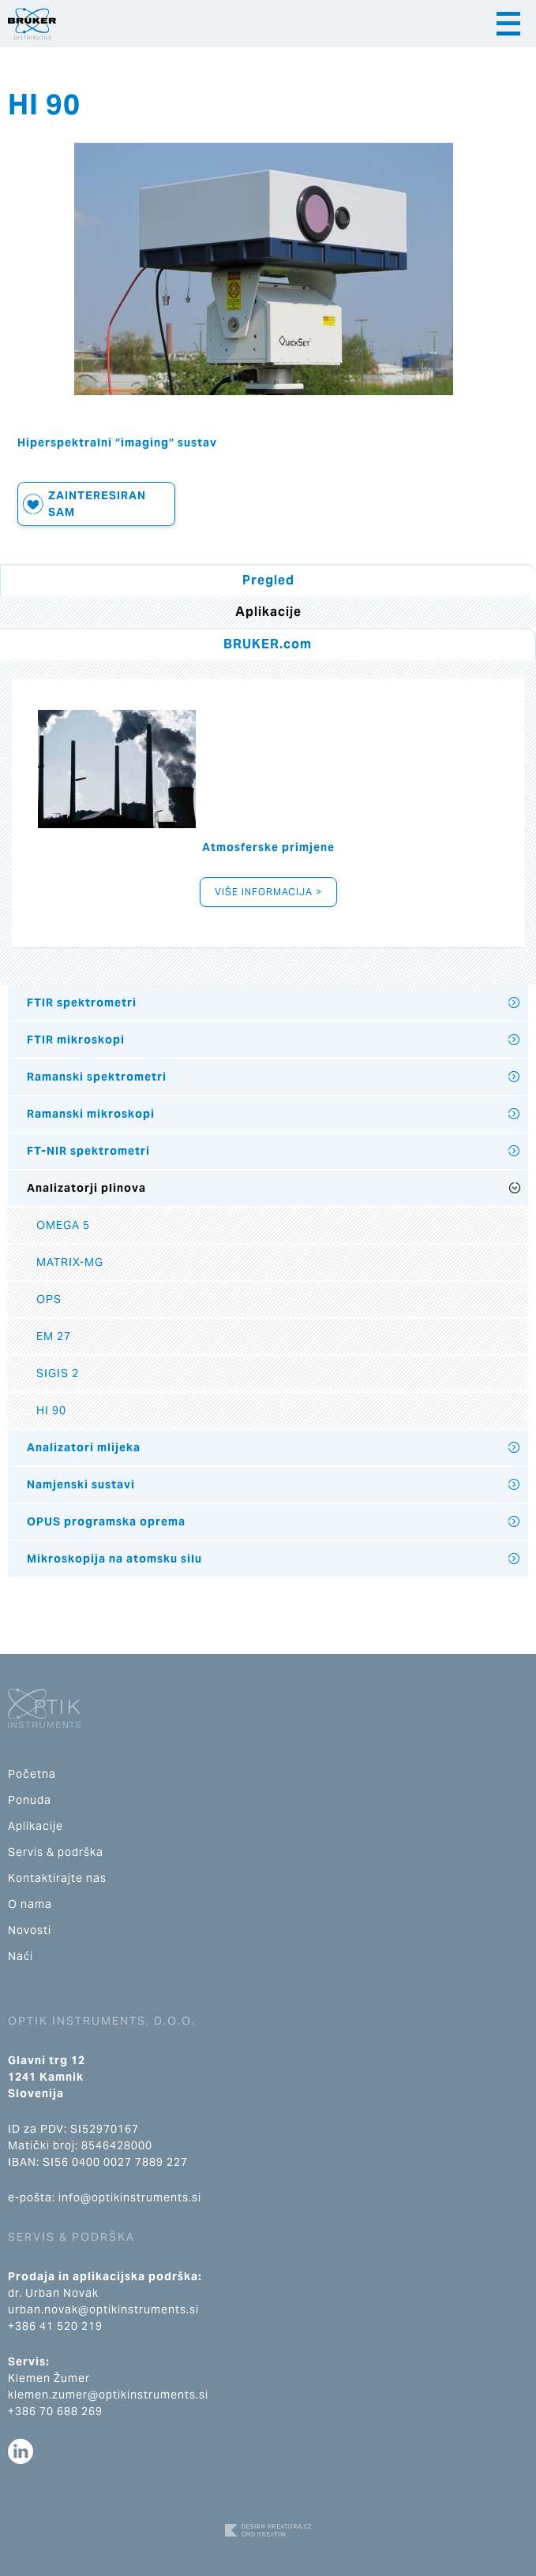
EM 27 (53, 1336)
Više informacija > (268, 892)
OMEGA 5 (63, 1225)
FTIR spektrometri (82, 1002)
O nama (30, 1904)
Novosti (29, 1930)
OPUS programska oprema (106, 1521)
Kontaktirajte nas (57, 1878)
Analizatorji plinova (86, 1188)
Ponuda (29, 1800)
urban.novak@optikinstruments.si (103, 2309)
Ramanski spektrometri (97, 1077)
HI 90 (51, 1410)
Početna (32, 1774)
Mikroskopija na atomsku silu (114, 1558)
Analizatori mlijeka (84, 1447)
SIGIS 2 (57, 1373)
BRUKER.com (267, 644)
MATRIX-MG (69, 1262)
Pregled (268, 580)
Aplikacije (35, 1826)
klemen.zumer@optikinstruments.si (108, 2394)
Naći (20, 1956)
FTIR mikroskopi (76, 1039)
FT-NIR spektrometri (88, 1151)
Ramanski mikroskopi (91, 1114)
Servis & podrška (55, 1852)
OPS (49, 1299)
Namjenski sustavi (81, 1484)
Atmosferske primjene (268, 847)
